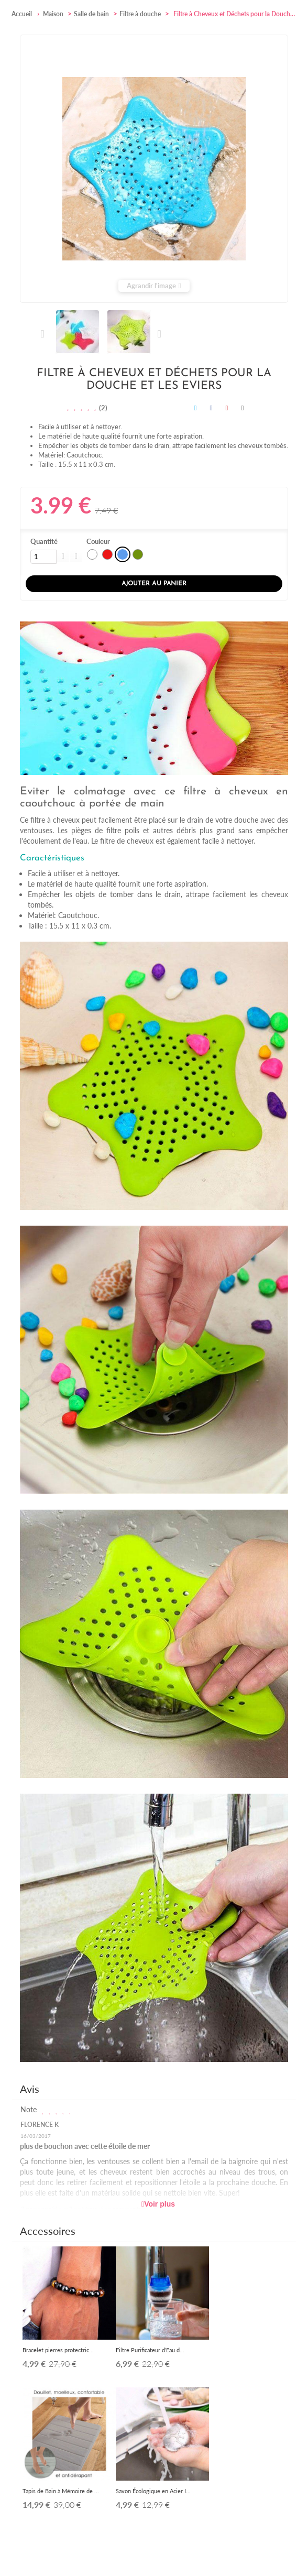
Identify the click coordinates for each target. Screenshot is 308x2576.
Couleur (99, 541)
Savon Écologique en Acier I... (153, 2490)
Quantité (44, 541)
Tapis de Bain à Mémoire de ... (61, 2490)
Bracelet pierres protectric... (58, 2349)
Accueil (22, 14)
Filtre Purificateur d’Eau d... (150, 2349)
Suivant (159, 334)
